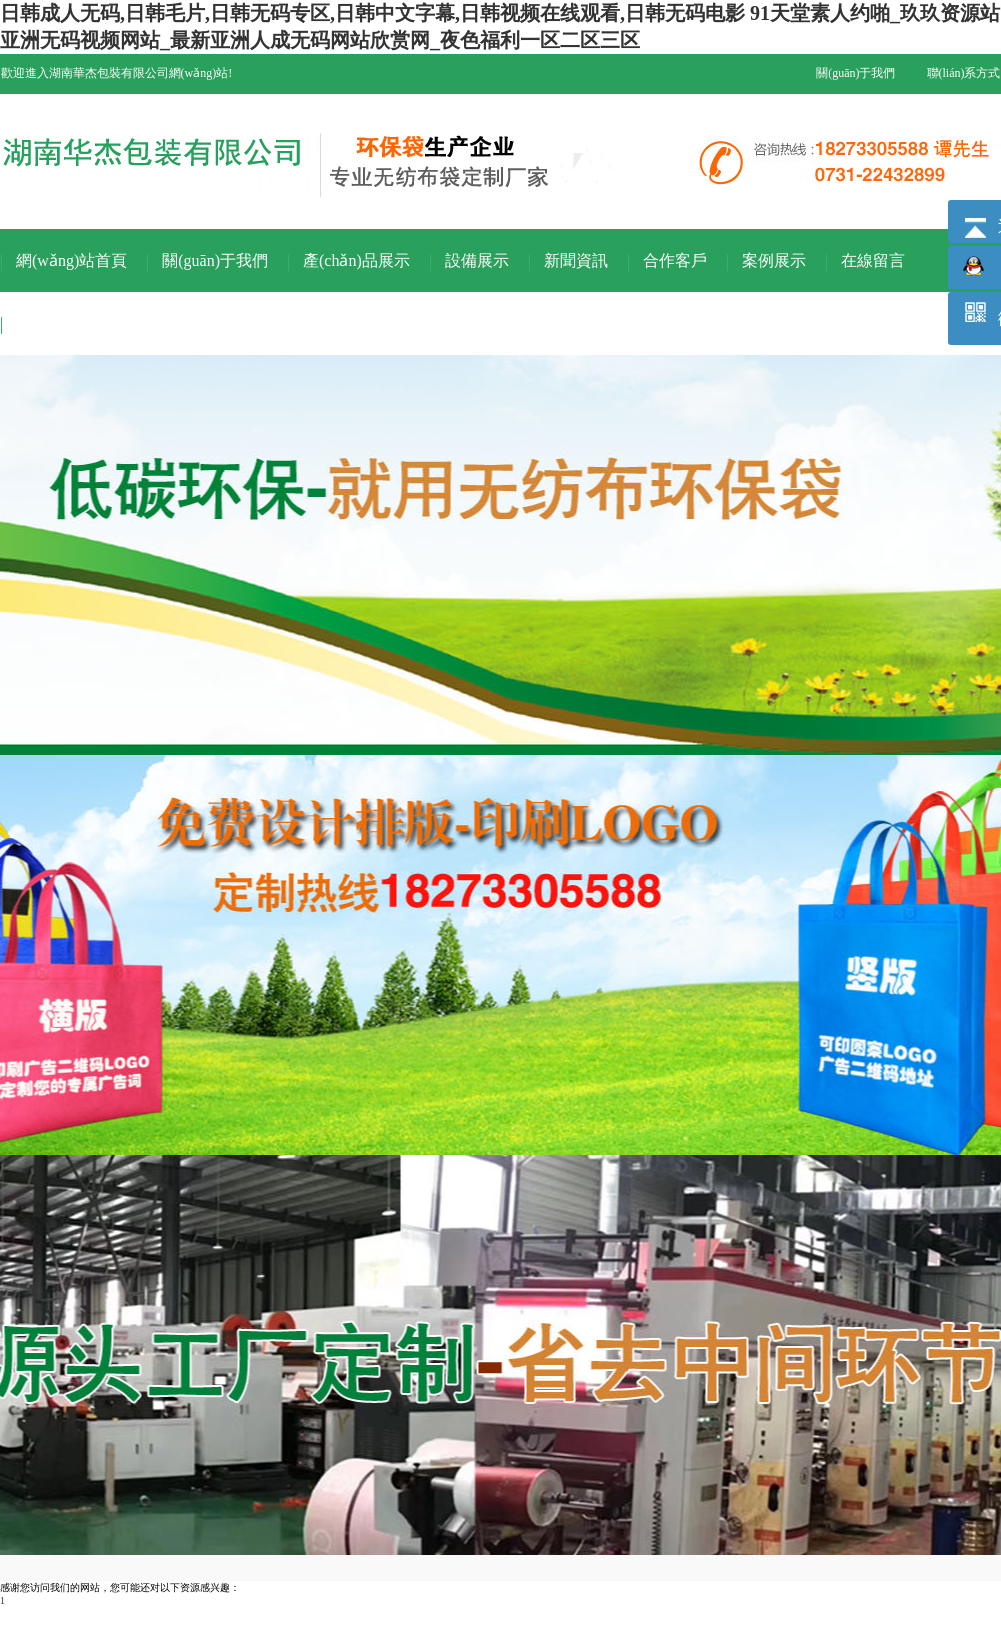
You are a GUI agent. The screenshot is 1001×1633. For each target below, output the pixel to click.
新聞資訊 (576, 260)
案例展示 (774, 260)
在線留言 (873, 260)
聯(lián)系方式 (964, 73)
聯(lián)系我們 (65, 323)
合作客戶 (675, 260)
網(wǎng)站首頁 (71, 260)
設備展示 (477, 260)
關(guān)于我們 (855, 73)
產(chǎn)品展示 (356, 260)
